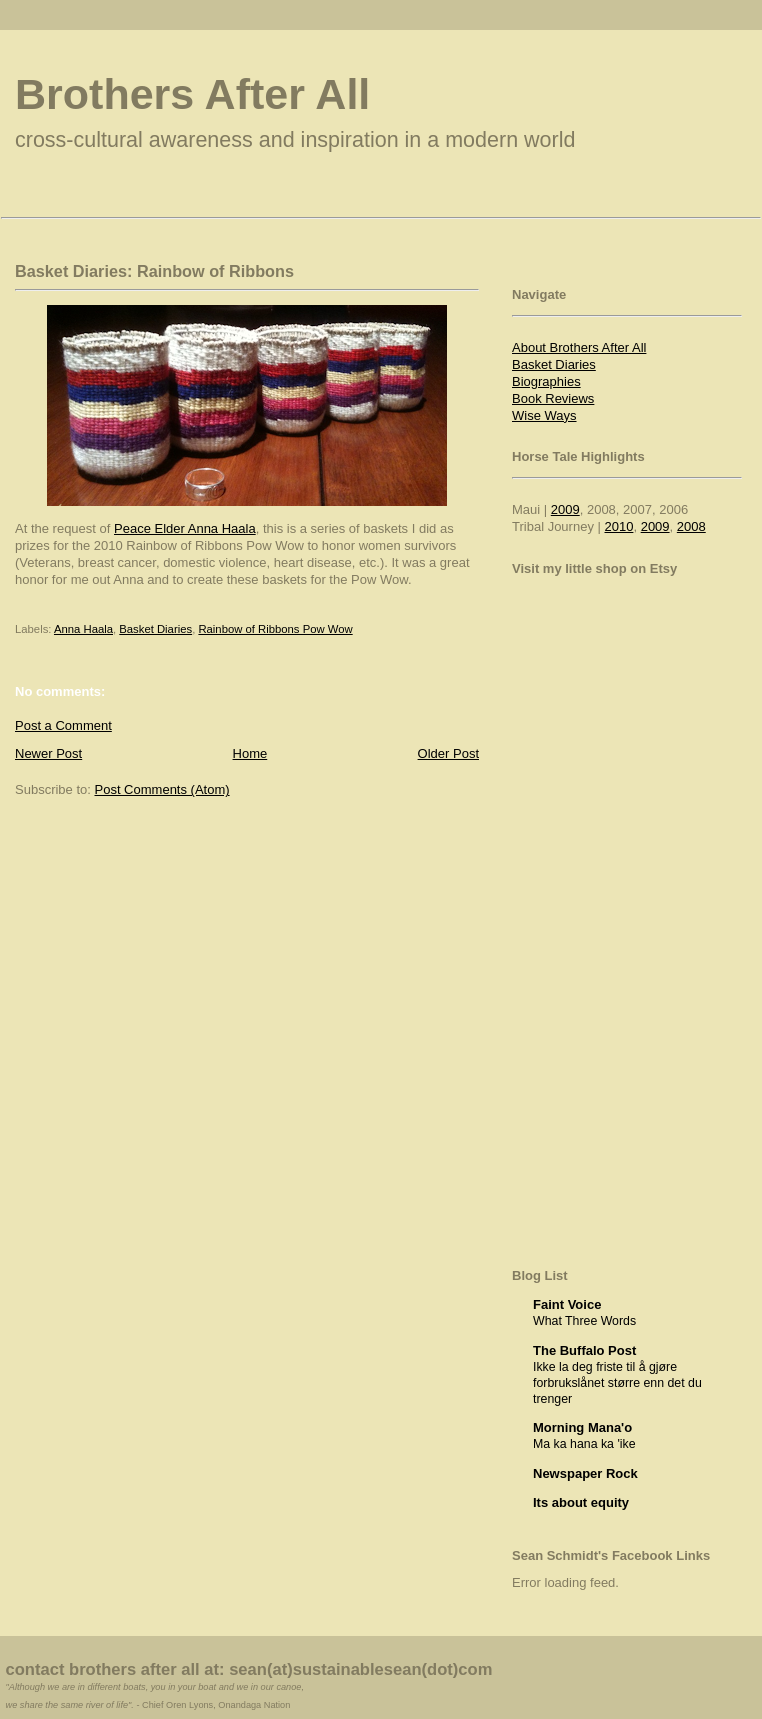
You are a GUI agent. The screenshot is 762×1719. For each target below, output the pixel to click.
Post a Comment (63, 725)
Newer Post (48, 753)
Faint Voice (567, 1304)
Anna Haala (83, 629)
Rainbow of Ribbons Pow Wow (275, 629)
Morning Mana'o (582, 1427)
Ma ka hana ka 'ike (584, 1444)
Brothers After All (192, 94)
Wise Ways (544, 415)
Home (250, 753)
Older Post (448, 753)
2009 (565, 509)
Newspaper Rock (585, 1473)
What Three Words (584, 1321)
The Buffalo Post (584, 1350)
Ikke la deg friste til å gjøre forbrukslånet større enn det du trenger (617, 1383)
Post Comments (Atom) (162, 789)
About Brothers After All (579, 347)
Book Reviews (553, 398)
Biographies (546, 381)
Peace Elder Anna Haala (185, 528)
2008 (691, 526)
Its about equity (581, 1502)
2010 (619, 526)
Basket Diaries (155, 629)
